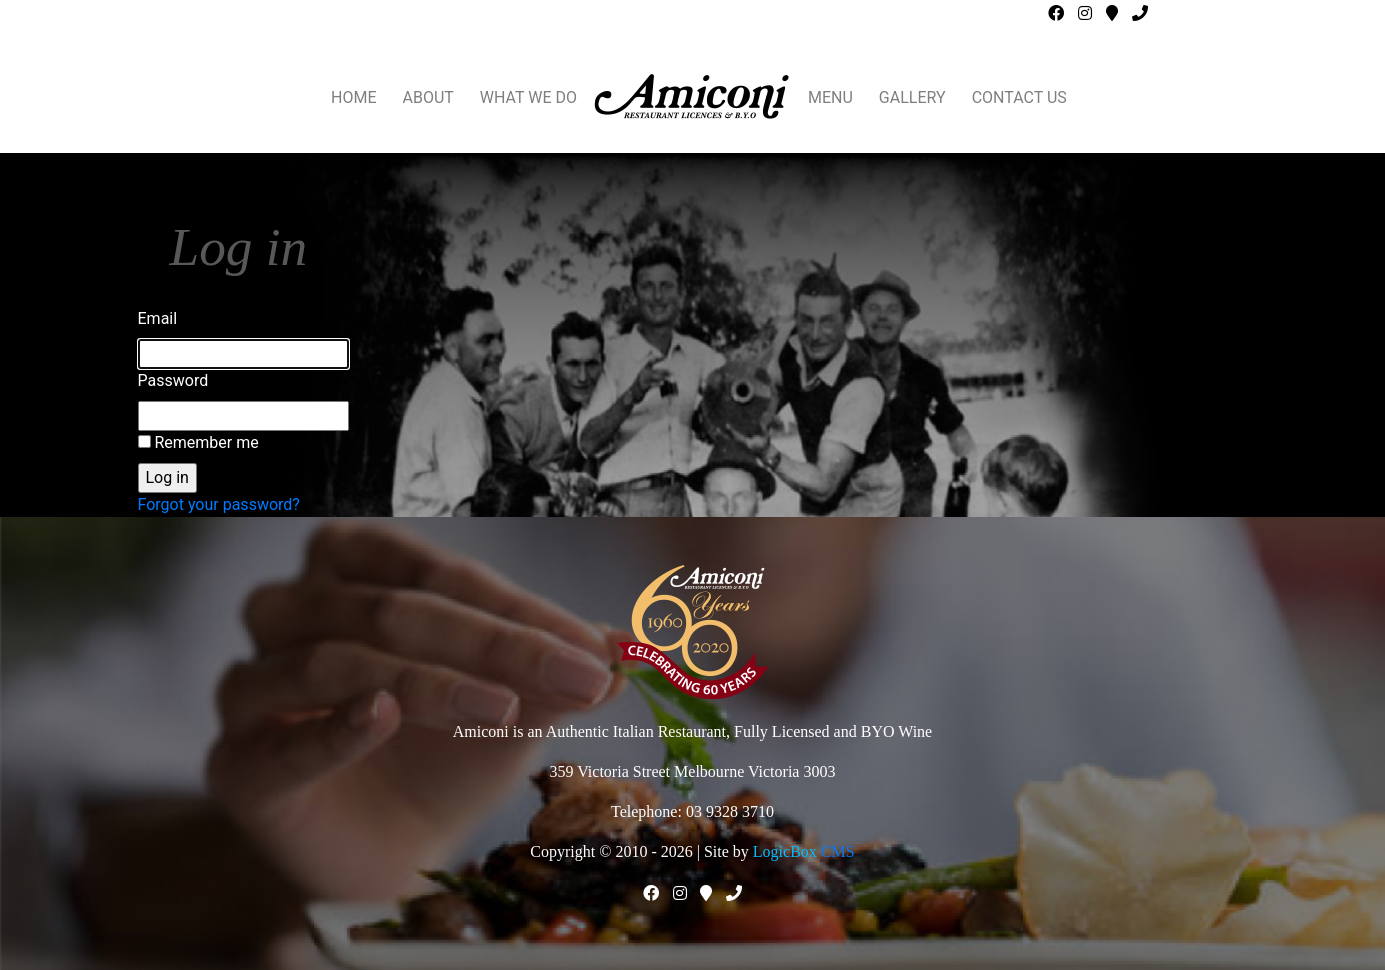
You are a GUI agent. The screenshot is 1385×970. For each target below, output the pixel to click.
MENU (830, 97)
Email (158, 318)
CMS (838, 851)
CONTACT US (1019, 97)
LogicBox (785, 851)
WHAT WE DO (528, 97)
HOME (353, 97)
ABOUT (428, 97)
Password (173, 380)
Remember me (206, 442)
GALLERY (912, 97)
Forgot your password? (219, 504)
